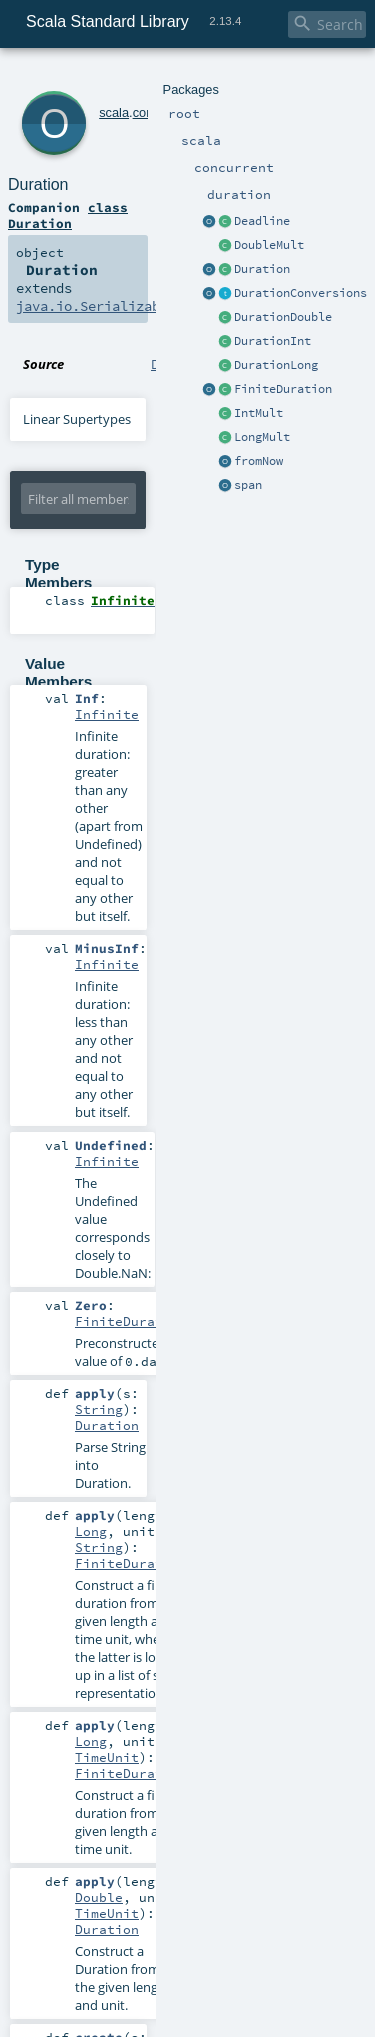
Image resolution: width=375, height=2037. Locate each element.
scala (114, 112)
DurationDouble (283, 317)
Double (99, 1897)
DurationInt (272, 341)
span (248, 485)
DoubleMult (269, 245)
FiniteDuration (283, 389)
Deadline (262, 221)
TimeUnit (107, 1757)
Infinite (107, 714)
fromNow (258, 461)
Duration (262, 269)
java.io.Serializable (96, 306)
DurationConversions (300, 293)
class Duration (68, 215)
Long (91, 1531)
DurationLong (276, 365)
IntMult (258, 413)
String (99, 1409)
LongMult (262, 437)
